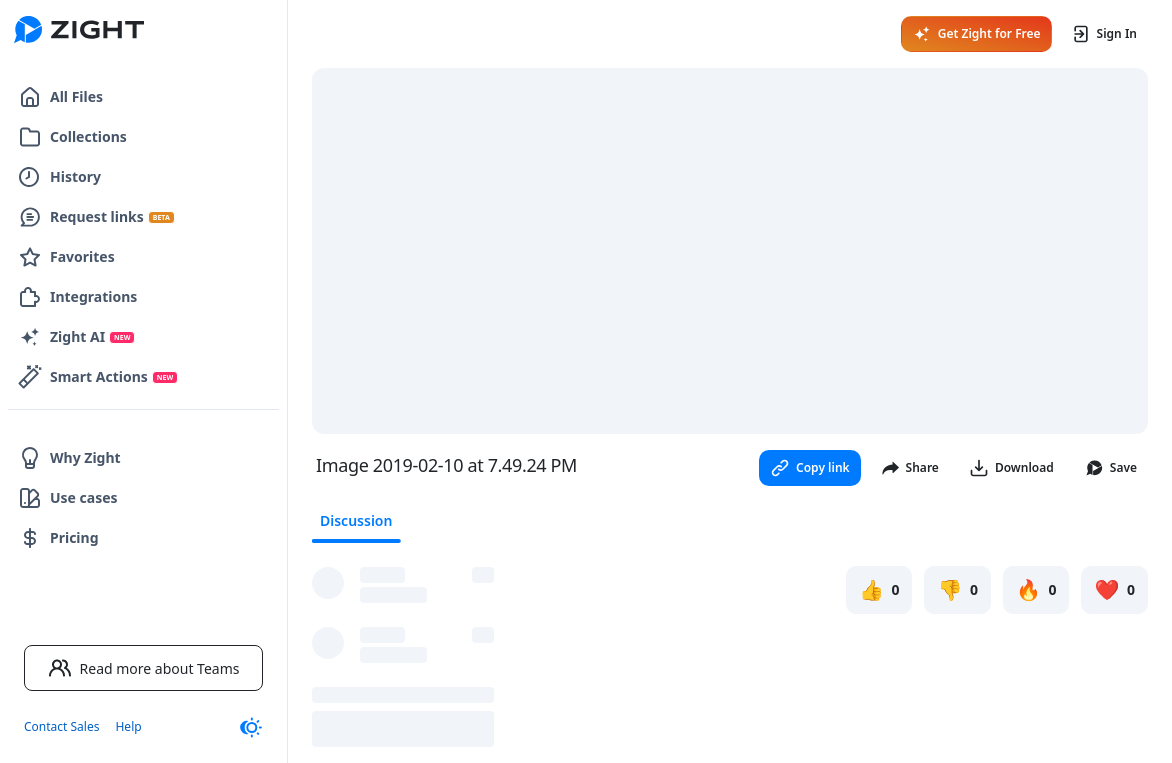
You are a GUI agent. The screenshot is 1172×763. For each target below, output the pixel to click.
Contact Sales (61, 726)
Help (128, 726)
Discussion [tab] (356, 520)
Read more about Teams (144, 668)
